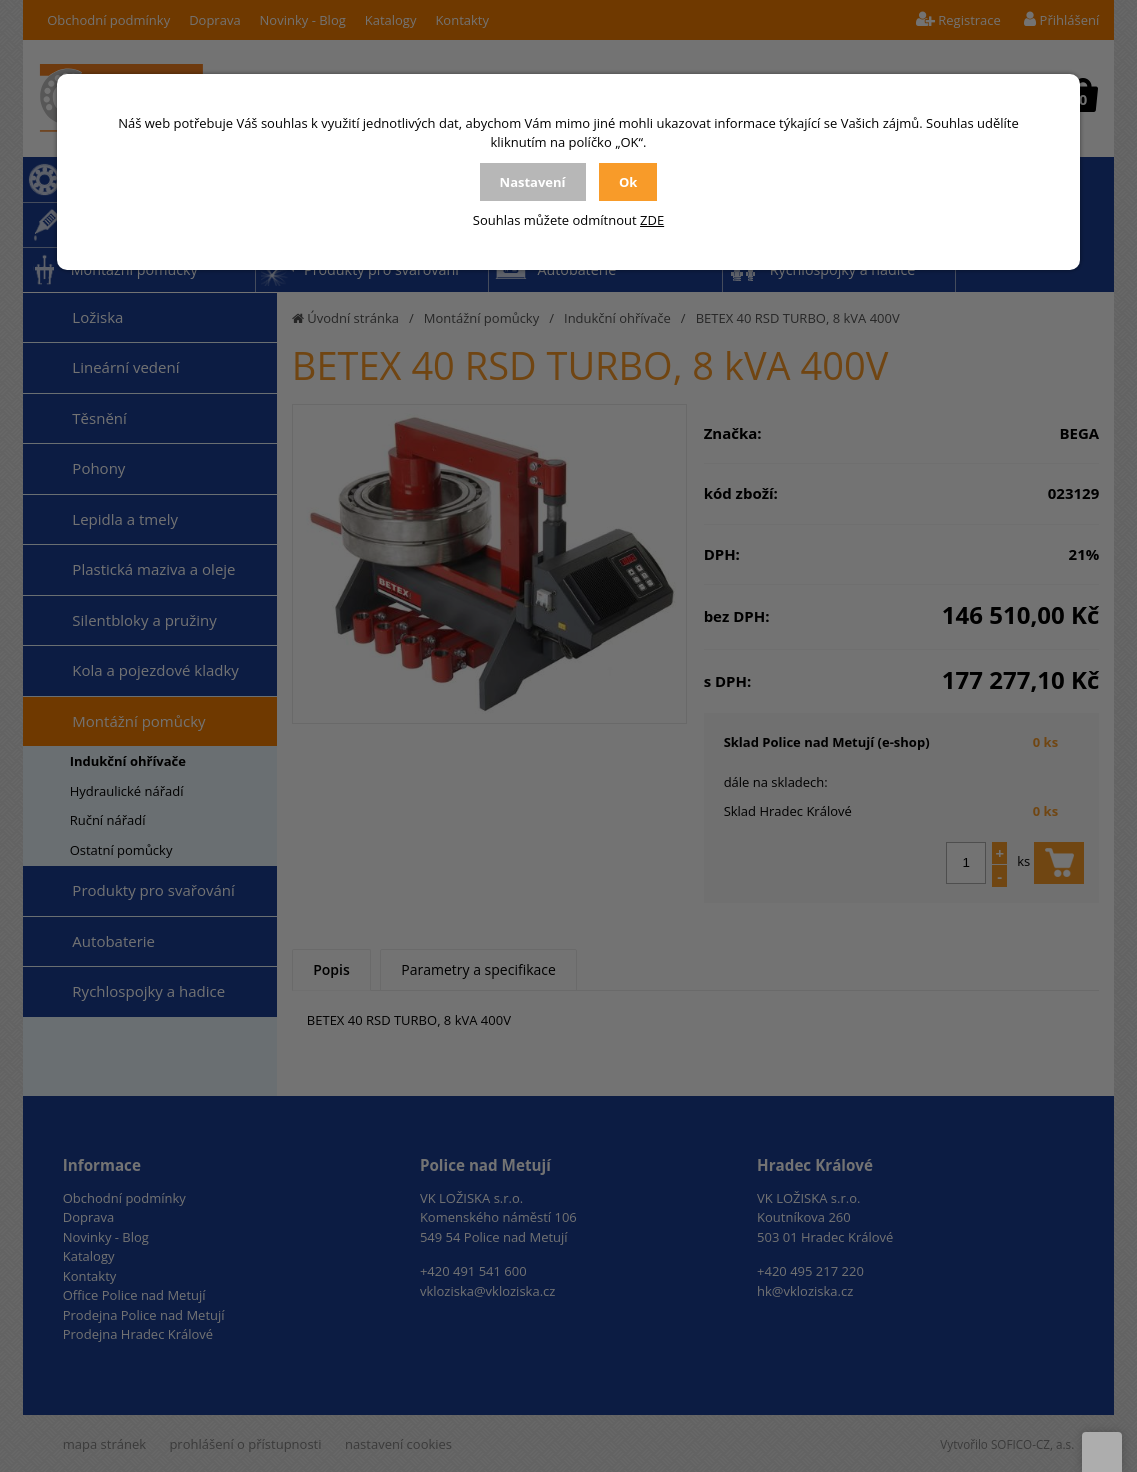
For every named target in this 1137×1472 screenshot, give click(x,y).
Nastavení (533, 182)
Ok (628, 182)
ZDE (652, 220)
